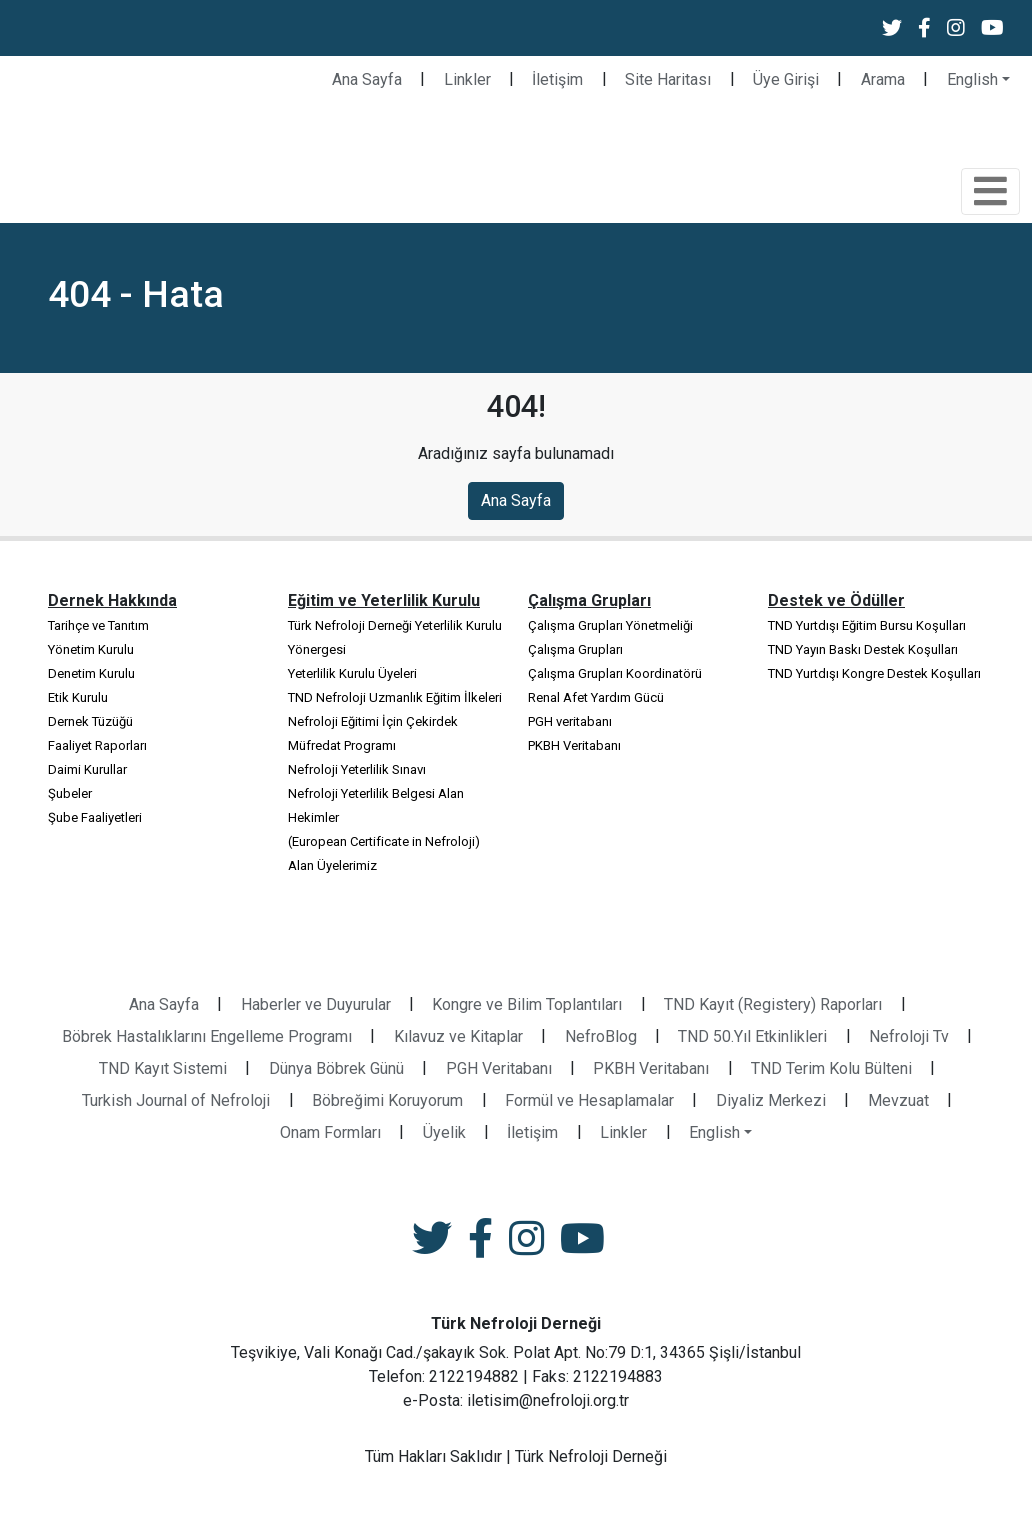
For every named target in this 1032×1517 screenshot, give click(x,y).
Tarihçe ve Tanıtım (98, 625)
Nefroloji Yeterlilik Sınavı (357, 769)
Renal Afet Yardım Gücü (596, 697)
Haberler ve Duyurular (316, 1004)
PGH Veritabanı (499, 1068)
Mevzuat (898, 1100)
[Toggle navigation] (990, 191)
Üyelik (444, 1132)
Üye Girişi (786, 79)
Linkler (467, 79)
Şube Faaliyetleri (95, 817)
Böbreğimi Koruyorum (387, 1100)
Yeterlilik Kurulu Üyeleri (352, 673)
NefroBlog (601, 1036)
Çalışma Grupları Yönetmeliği (610, 625)
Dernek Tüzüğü (90, 721)
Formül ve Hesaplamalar (589, 1100)
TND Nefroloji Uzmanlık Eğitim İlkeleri (395, 697)
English (972, 79)
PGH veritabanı (570, 721)
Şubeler (70, 793)
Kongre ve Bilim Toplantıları (527, 1004)
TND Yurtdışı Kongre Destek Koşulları (874, 673)
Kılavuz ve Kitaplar (458, 1036)
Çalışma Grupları (575, 649)
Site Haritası (668, 79)
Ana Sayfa (367, 79)
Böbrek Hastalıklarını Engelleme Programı (207, 1036)
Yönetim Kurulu (91, 649)
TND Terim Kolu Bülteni (831, 1068)
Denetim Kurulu (91, 673)
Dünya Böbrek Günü (336, 1068)
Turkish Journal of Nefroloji (176, 1100)
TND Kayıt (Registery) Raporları (773, 1004)
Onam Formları (330, 1132)
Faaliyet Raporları (97, 745)
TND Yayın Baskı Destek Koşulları (863, 649)
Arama (883, 79)
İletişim (557, 79)
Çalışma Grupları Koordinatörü (615, 673)
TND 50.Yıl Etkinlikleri (752, 1036)
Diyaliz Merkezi (771, 1100)
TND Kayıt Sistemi (163, 1068)
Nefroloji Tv (909, 1036)
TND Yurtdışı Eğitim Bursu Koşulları (867, 625)
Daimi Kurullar (87, 769)
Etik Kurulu (78, 697)
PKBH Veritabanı (574, 745)
